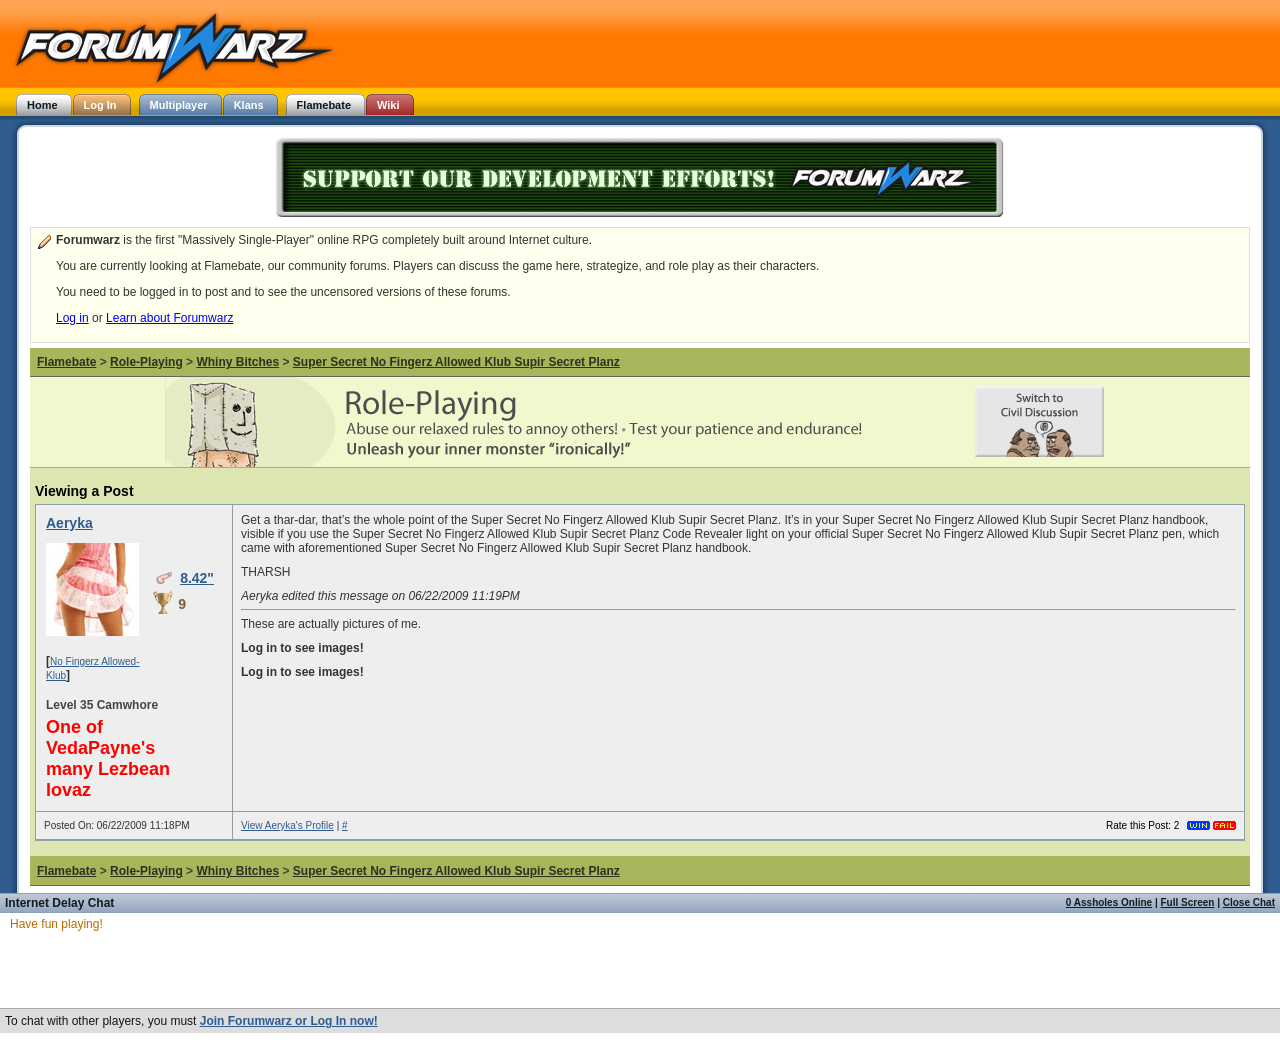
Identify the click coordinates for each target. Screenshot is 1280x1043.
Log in (72, 318)
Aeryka (69, 523)
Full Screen (1188, 902)
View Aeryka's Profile (287, 825)
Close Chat (1249, 902)
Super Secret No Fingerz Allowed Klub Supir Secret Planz (456, 362)
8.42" (197, 578)
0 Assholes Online (1109, 902)
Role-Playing (146, 362)
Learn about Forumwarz (169, 318)
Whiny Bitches (237, 362)
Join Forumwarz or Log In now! (289, 1021)
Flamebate (66, 362)
